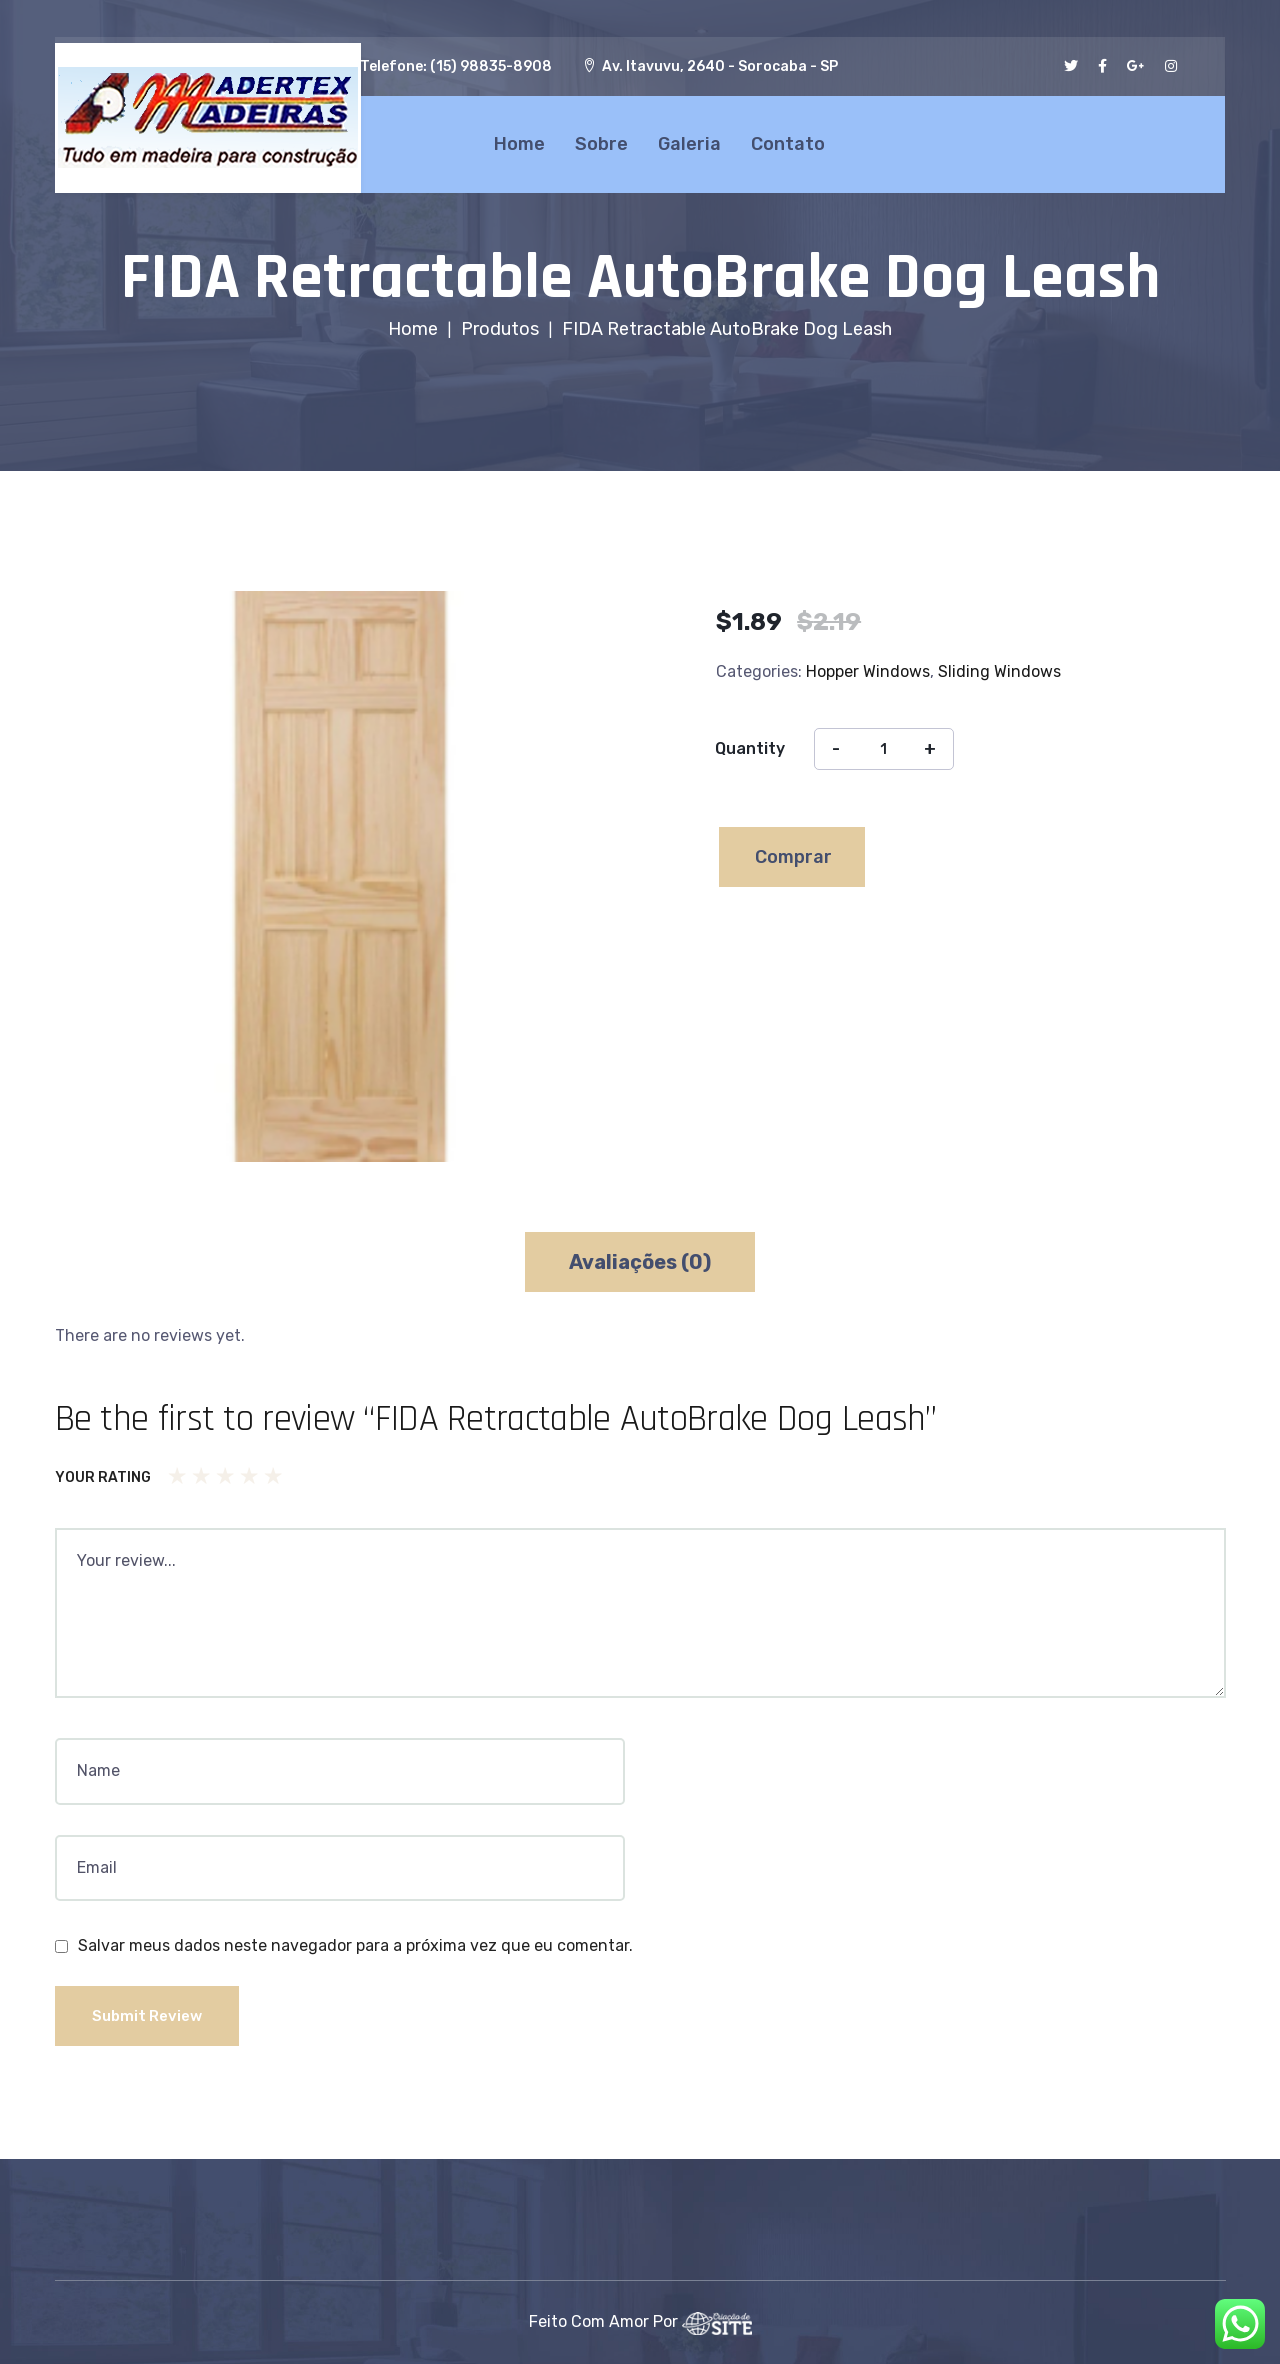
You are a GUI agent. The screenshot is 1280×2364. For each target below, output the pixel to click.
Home (515, 141)
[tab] (640, 1262)
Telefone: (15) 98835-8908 (456, 66)
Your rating (103, 1477)
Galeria (685, 141)
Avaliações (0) (640, 1262)
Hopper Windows (868, 671)
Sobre (597, 141)
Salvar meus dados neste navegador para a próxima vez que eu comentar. (355, 1945)
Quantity (750, 748)
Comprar (793, 857)
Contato (784, 141)
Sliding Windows (999, 671)
